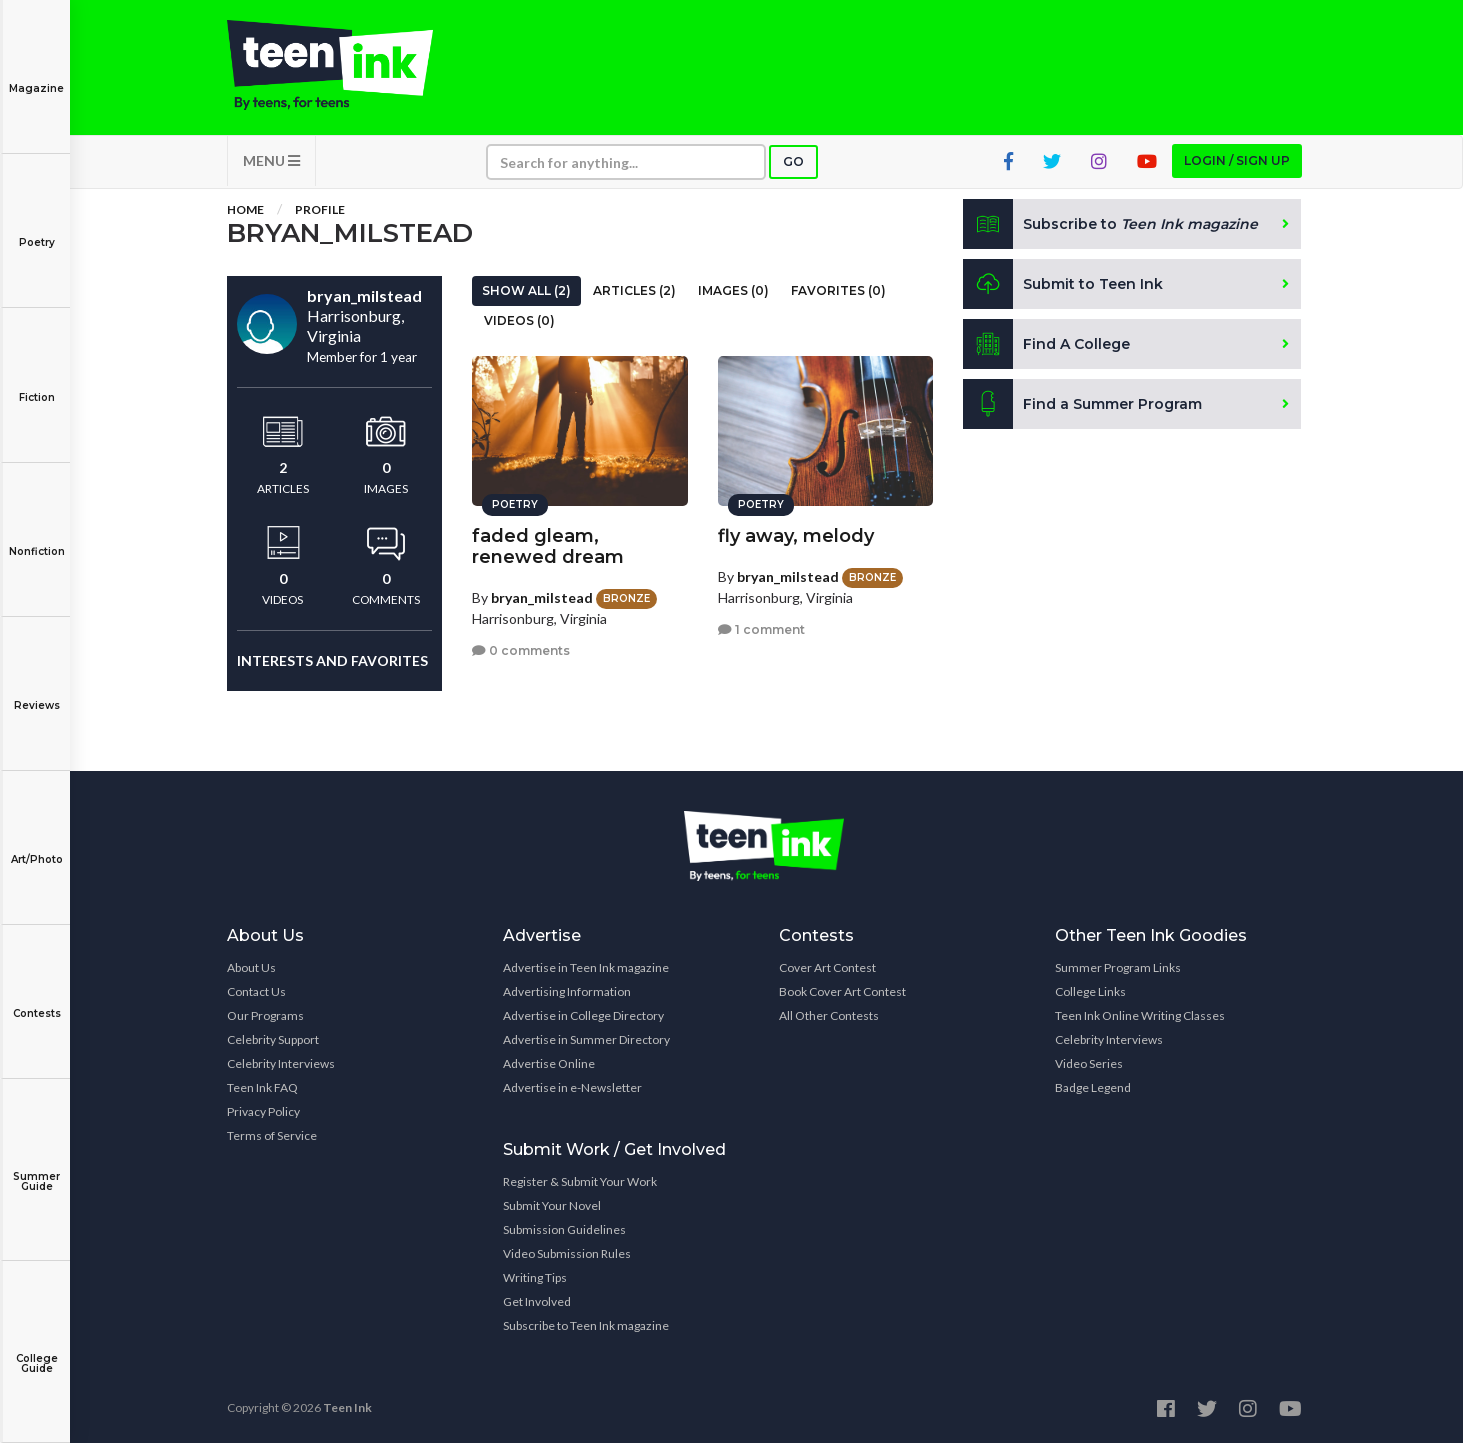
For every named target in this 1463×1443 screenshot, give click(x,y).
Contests (36, 999)
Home (245, 209)
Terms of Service (272, 1135)
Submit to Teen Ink (1063, 284)
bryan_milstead (542, 597)
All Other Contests (829, 1015)
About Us (251, 967)
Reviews (36, 691)
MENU (271, 160)
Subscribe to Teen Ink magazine (586, 1325)
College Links (1090, 991)
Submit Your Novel (552, 1205)
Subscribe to (1110, 224)
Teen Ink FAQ (262, 1087)
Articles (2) (634, 290)
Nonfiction (36, 537)
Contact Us (256, 991)
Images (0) (733, 290)
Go (793, 161)
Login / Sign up (1237, 160)
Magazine (36, 74)
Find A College (1046, 344)
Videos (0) (519, 320)
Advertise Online (549, 1063)
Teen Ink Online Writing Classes (1140, 1015)
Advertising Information (567, 991)
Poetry (36, 228)
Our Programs (265, 1015)
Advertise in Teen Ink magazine (586, 967)
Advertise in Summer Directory (586, 1039)
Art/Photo (36, 845)
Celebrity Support (273, 1039)
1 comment (761, 629)
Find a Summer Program (1082, 404)
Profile (320, 209)
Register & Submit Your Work (580, 1181)
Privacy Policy (263, 1111)
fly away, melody (796, 536)
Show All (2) (526, 290)
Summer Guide (36, 1167)
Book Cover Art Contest (842, 991)
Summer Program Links (1118, 967)
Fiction (36, 383)
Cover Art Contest (827, 967)
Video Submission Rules (567, 1253)
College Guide (36, 1349)
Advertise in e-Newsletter (572, 1087)
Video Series (1089, 1063)
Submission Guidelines (564, 1229)
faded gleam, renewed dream (548, 546)
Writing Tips (535, 1277)
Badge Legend (1093, 1087)
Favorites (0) (838, 290)
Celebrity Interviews (281, 1063)
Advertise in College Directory (583, 1015)
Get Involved (537, 1301)
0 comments (521, 650)
